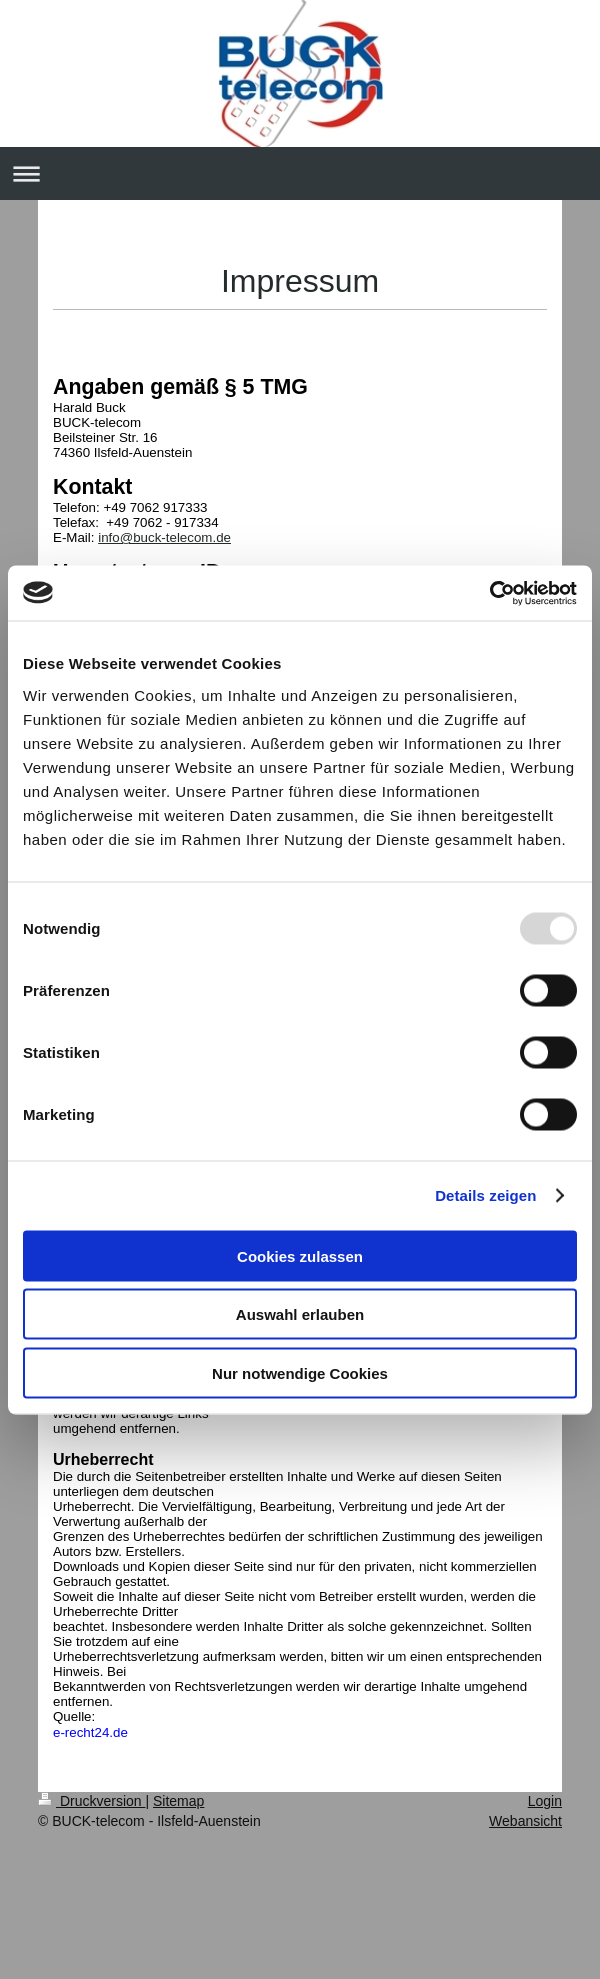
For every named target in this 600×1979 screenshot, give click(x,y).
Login (545, 1801)
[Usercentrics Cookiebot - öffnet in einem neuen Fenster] (489, 593)
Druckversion (91, 1801)
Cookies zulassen (300, 1255)
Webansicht (525, 1821)
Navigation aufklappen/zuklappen (300, 173)
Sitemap (178, 1801)
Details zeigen (485, 1195)
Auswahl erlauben (300, 1314)
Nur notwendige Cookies (300, 1372)
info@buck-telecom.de (164, 537)
